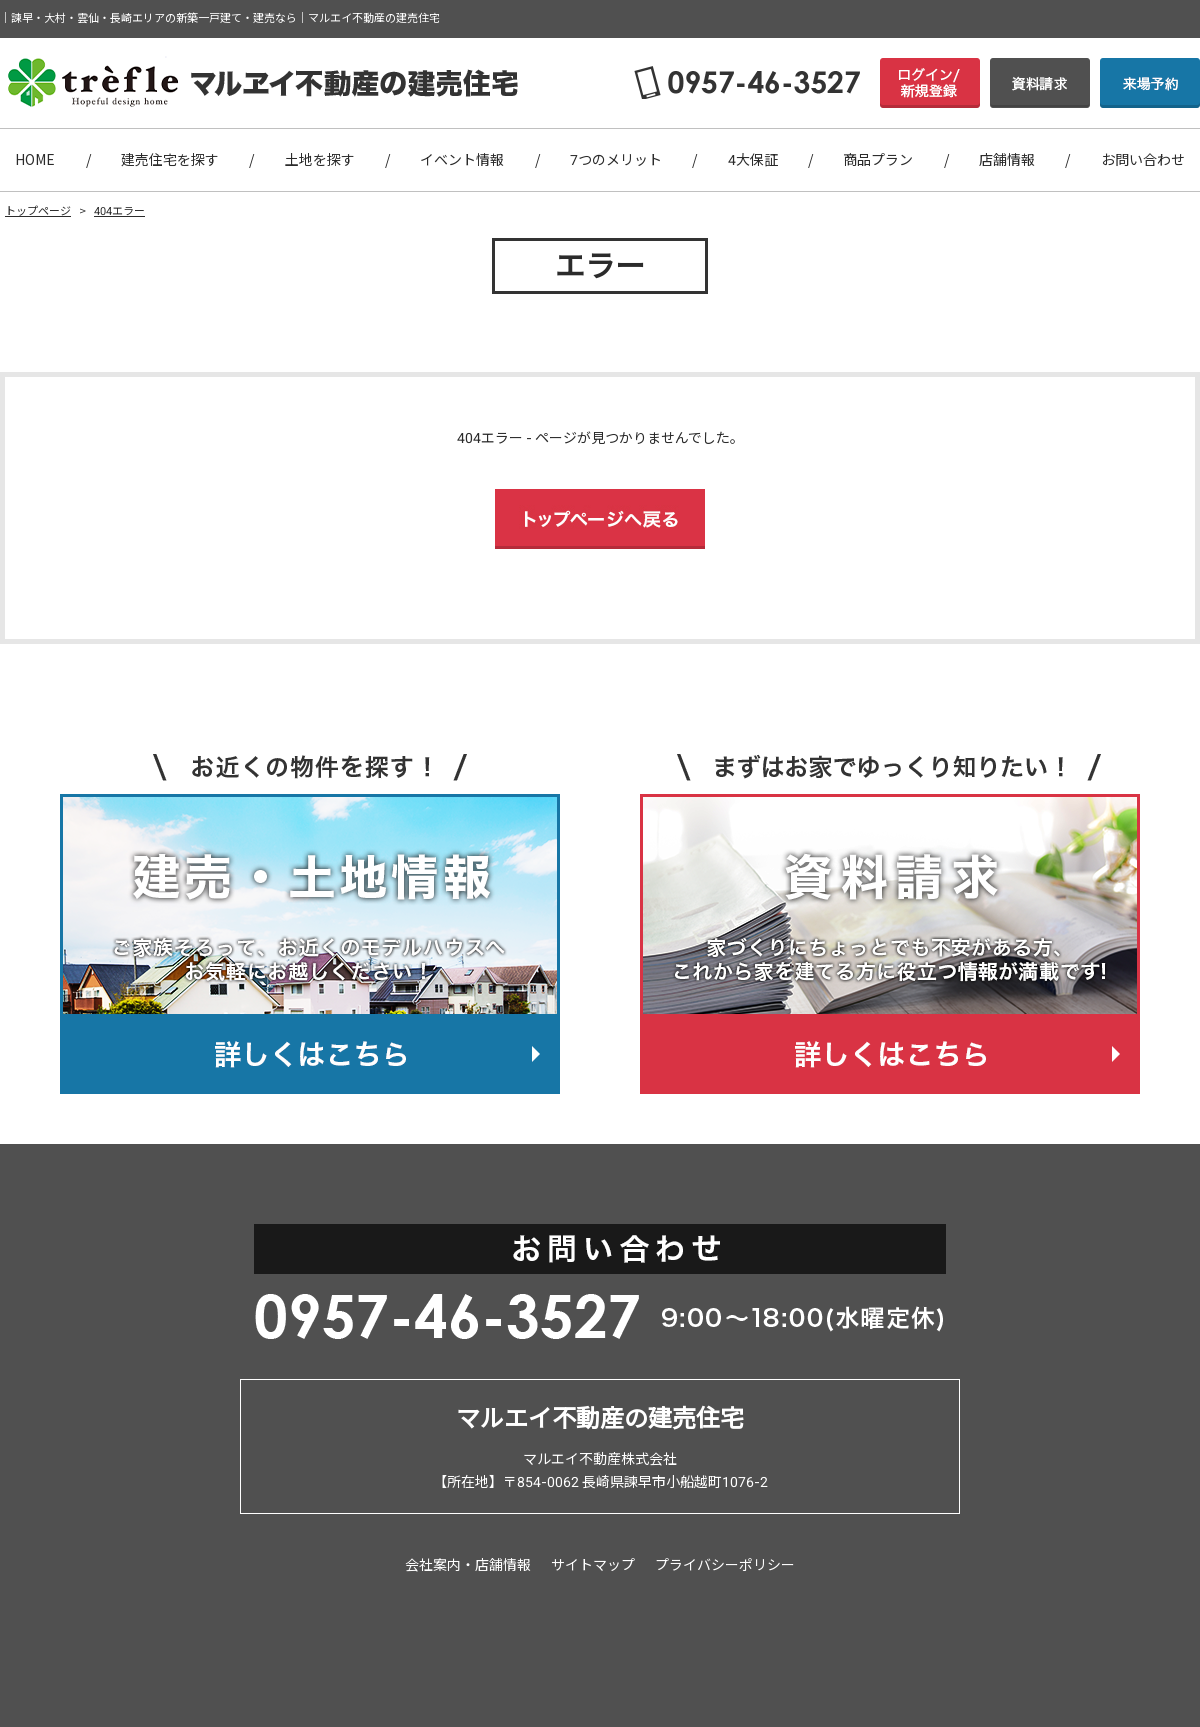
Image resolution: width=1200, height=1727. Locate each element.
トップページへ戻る (600, 519)
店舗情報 (1007, 160)
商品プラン (878, 160)
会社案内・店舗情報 (468, 1565)
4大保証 (753, 160)
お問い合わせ (1143, 160)
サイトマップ (593, 1565)
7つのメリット (616, 160)
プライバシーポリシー (725, 1565)
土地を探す (320, 160)
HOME (35, 160)
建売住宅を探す (170, 160)
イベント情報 (462, 160)
